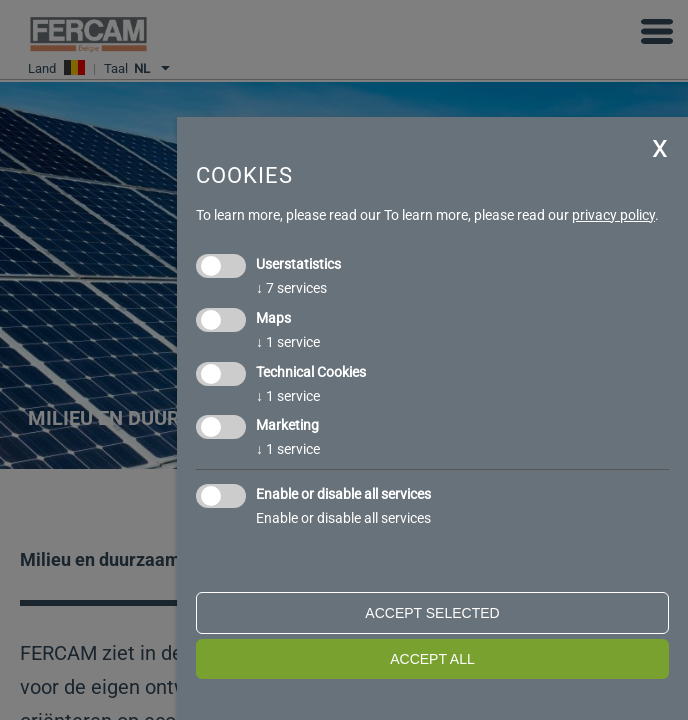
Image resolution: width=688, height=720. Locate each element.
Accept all (432, 659)
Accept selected (432, 613)
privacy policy (613, 215)
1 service (288, 342)
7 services (291, 288)
